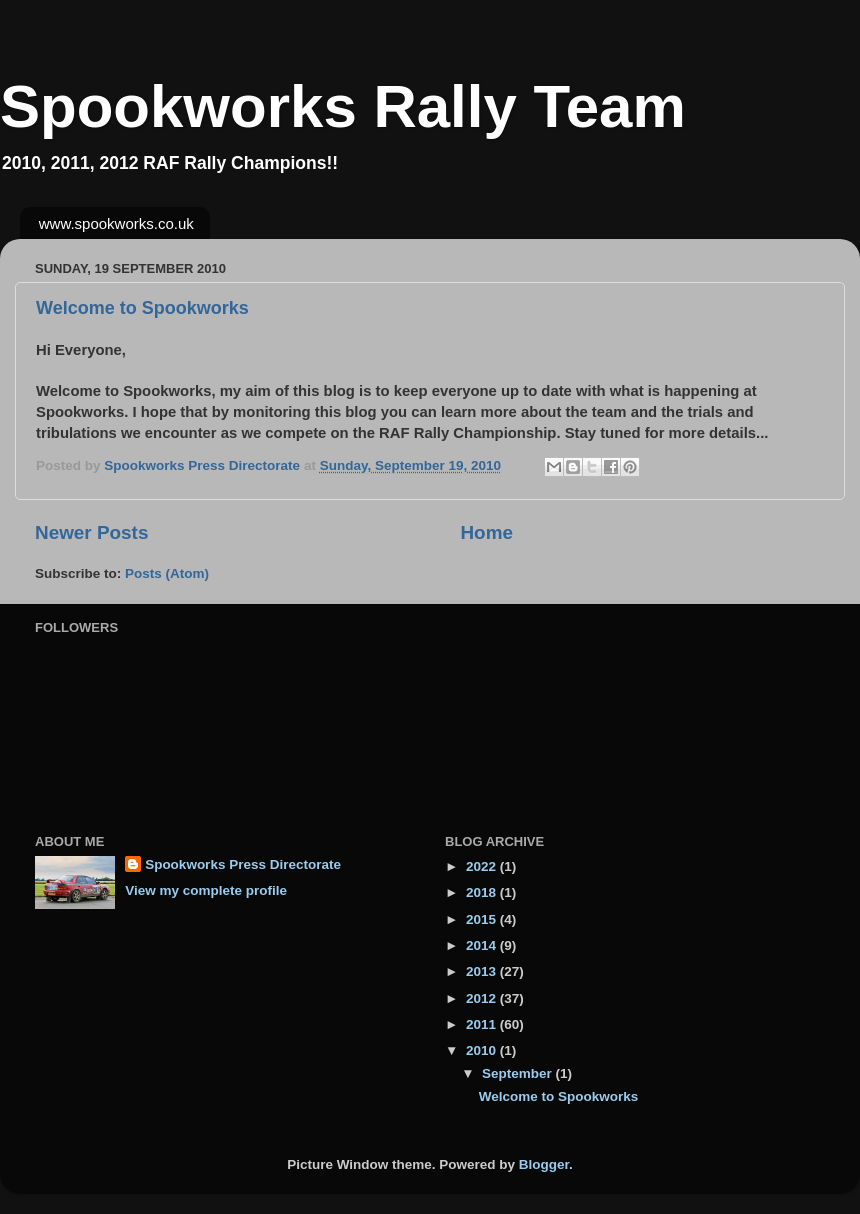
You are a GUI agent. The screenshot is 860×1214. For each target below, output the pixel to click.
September (519, 1073)
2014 (483, 945)
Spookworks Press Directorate (243, 864)
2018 (483, 892)
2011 (483, 1024)
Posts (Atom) (167, 573)
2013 (483, 971)
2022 (483, 866)
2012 (483, 998)
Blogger (544, 1164)
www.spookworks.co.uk (116, 223)
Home (486, 532)
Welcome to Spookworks (142, 308)
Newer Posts (91, 532)
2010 (483, 1050)
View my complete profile (206, 890)
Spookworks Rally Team (343, 106)
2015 (483, 919)
